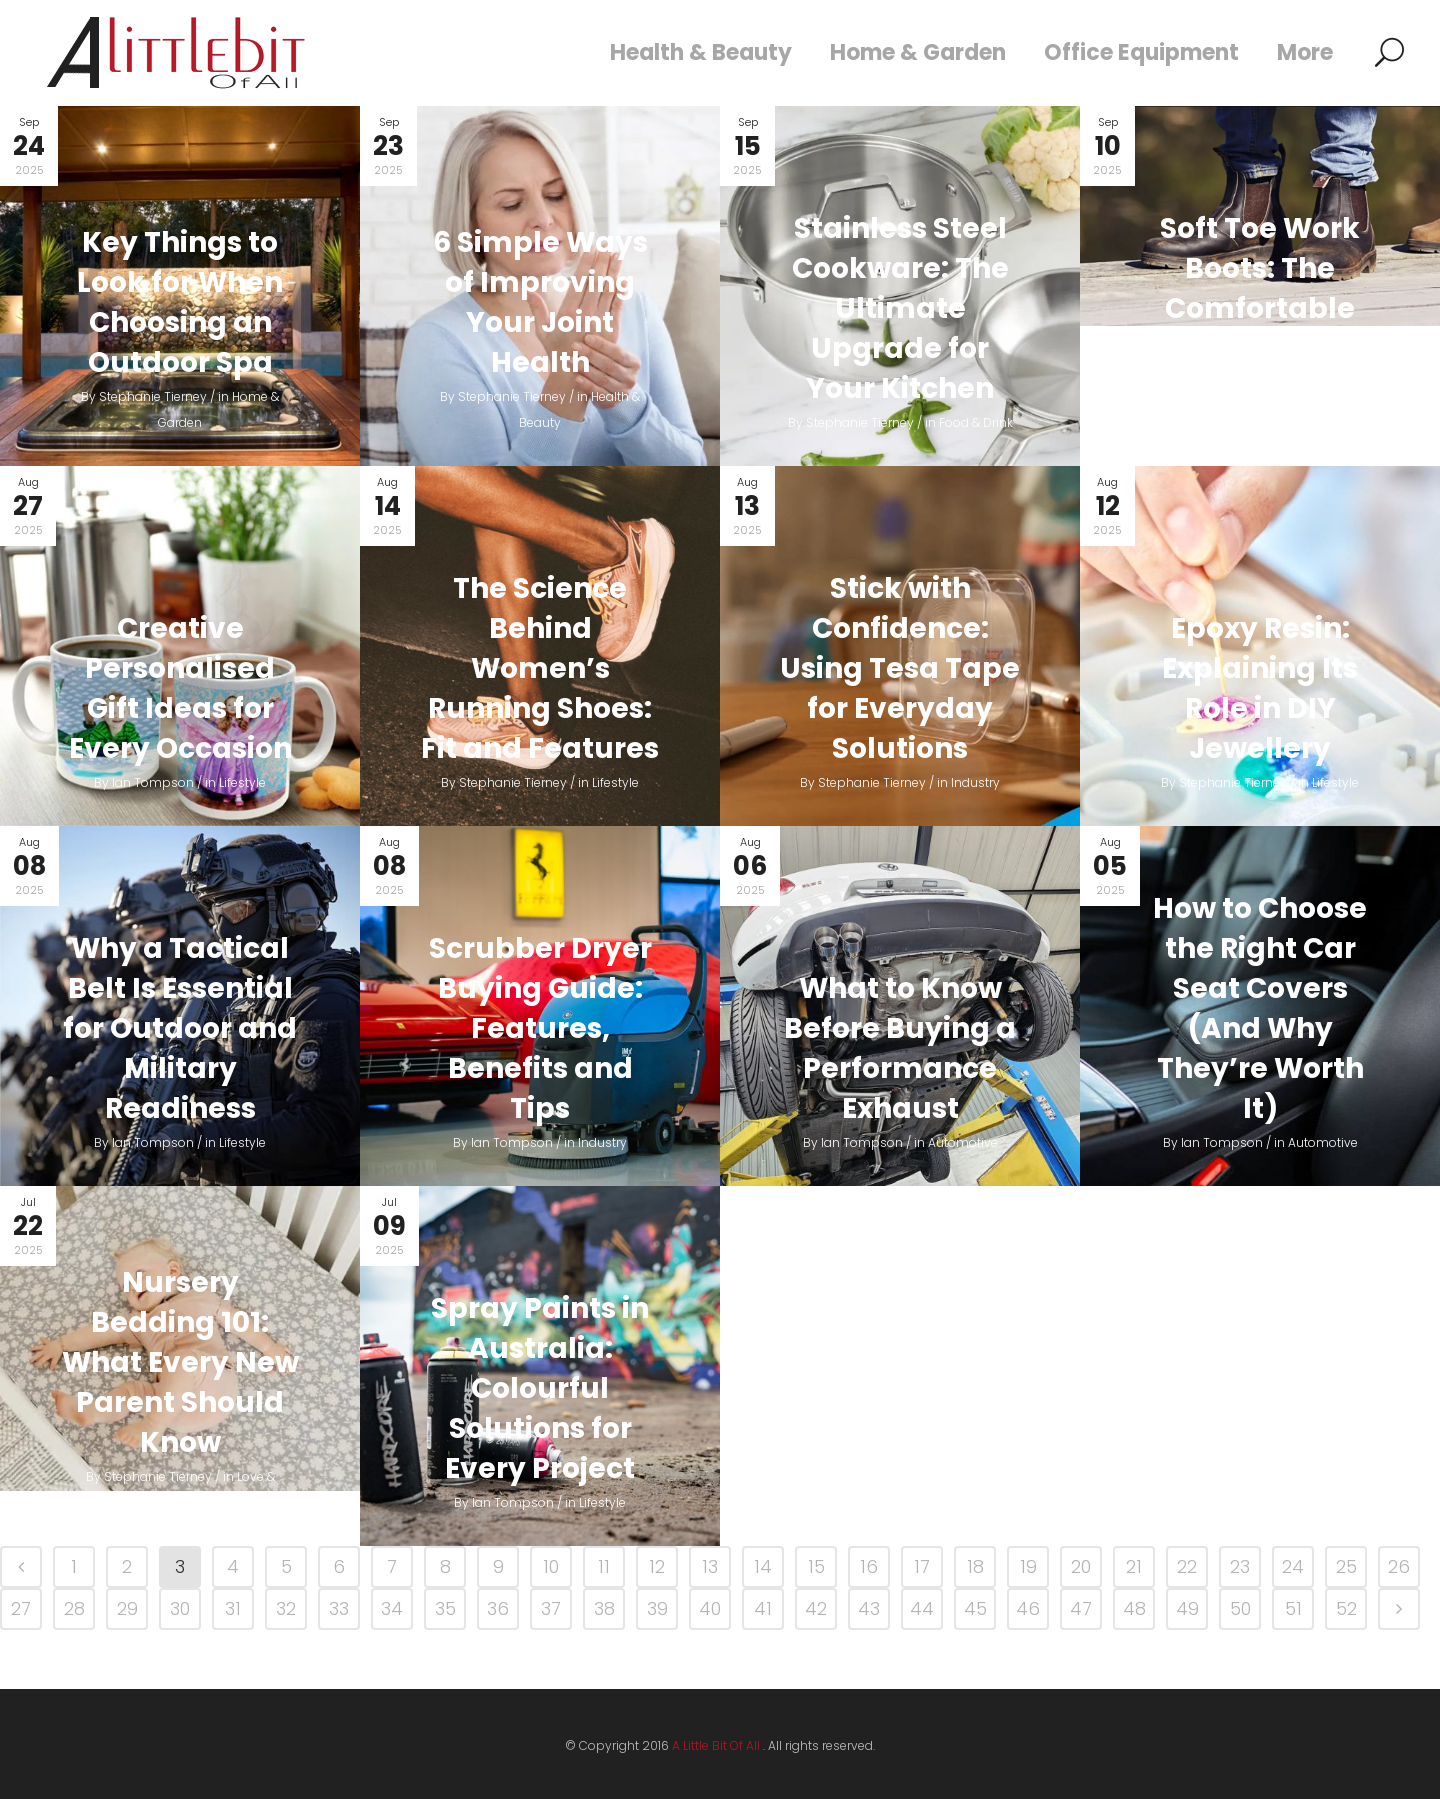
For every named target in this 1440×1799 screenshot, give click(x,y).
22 (1187, 1566)
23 (1240, 1566)
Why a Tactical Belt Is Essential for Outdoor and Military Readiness (180, 1028)
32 (286, 1608)
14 (763, 1566)
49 (1187, 1608)
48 (1134, 1608)
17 (922, 1566)
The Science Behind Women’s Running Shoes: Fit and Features (540, 668)
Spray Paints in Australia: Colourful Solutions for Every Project (540, 1388)
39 (657, 1608)
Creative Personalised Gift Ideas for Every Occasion (180, 688)
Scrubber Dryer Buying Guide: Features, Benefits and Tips (540, 1028)
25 (1346, 1566)
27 (21, 1608)
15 (816, 1566)
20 (1081, 1566)
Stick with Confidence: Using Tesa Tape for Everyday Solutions (900, 668)
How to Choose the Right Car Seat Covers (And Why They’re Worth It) (1260, 1008)
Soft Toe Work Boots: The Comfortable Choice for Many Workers (1260, 308)
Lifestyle (242, 782)
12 (657, 1566)
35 (445, 1608)
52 (1346, 1608)
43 (869, 1608)
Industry (975, 782)
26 (1399, 1566)
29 (127, 1608)
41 (763, 1608)
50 (1240, 1608)
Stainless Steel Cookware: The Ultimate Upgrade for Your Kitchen (900, 308)
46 (1028, 1608)
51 (1293, 1608)
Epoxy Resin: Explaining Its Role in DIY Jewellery (1260, 688)
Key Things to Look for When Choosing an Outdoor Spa (180, 302)
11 (604, 1566)
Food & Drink (976, 422)
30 (180, 1608)
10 (551, 1566)
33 (339, 1608)
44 (922, 1608)
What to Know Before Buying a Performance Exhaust (900, 1048)
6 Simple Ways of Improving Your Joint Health (540, 302)
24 (1293, 1566)
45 (975, 1608)
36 (498, 1608)
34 (392, 1608)
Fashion (1323, 422)
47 (1081, 1608)
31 (233, 1608)
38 (604, 1608)
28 (74, 1608)
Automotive (963, 1142)
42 (816, 1608)
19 (1028, 1566)
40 (710, 1608)
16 (869, 1566)
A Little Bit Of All (716, 1745)
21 (1134, 1566)
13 (710, 1566)
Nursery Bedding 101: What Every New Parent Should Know (180, 1362)
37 (551, 1608)
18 (975, 1566)
